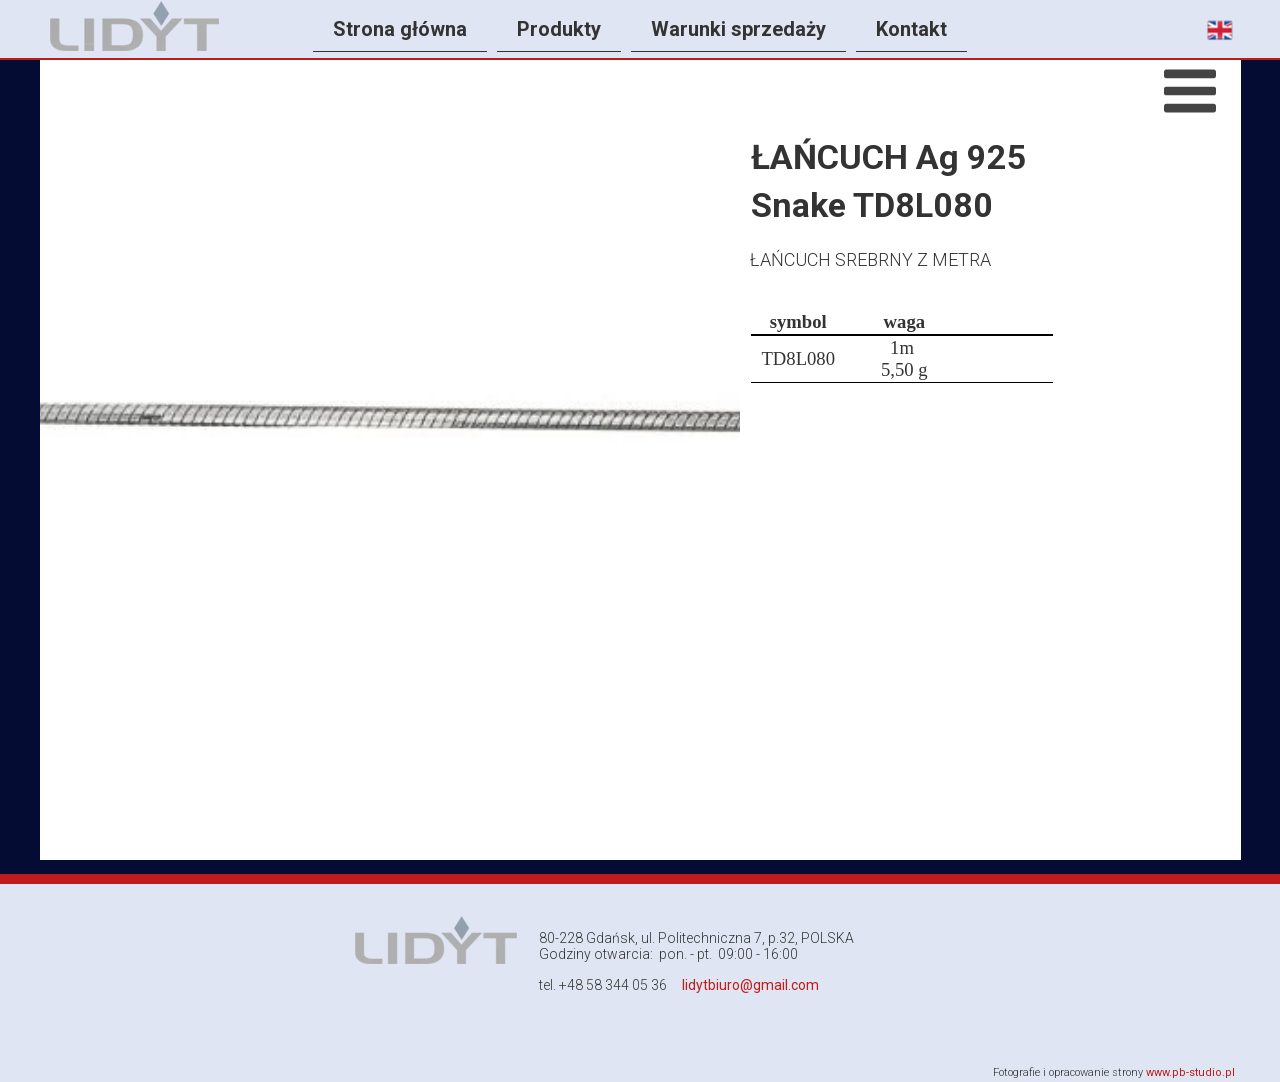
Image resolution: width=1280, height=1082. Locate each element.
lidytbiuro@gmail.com (750, 985)
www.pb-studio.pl (1190, 1072)
